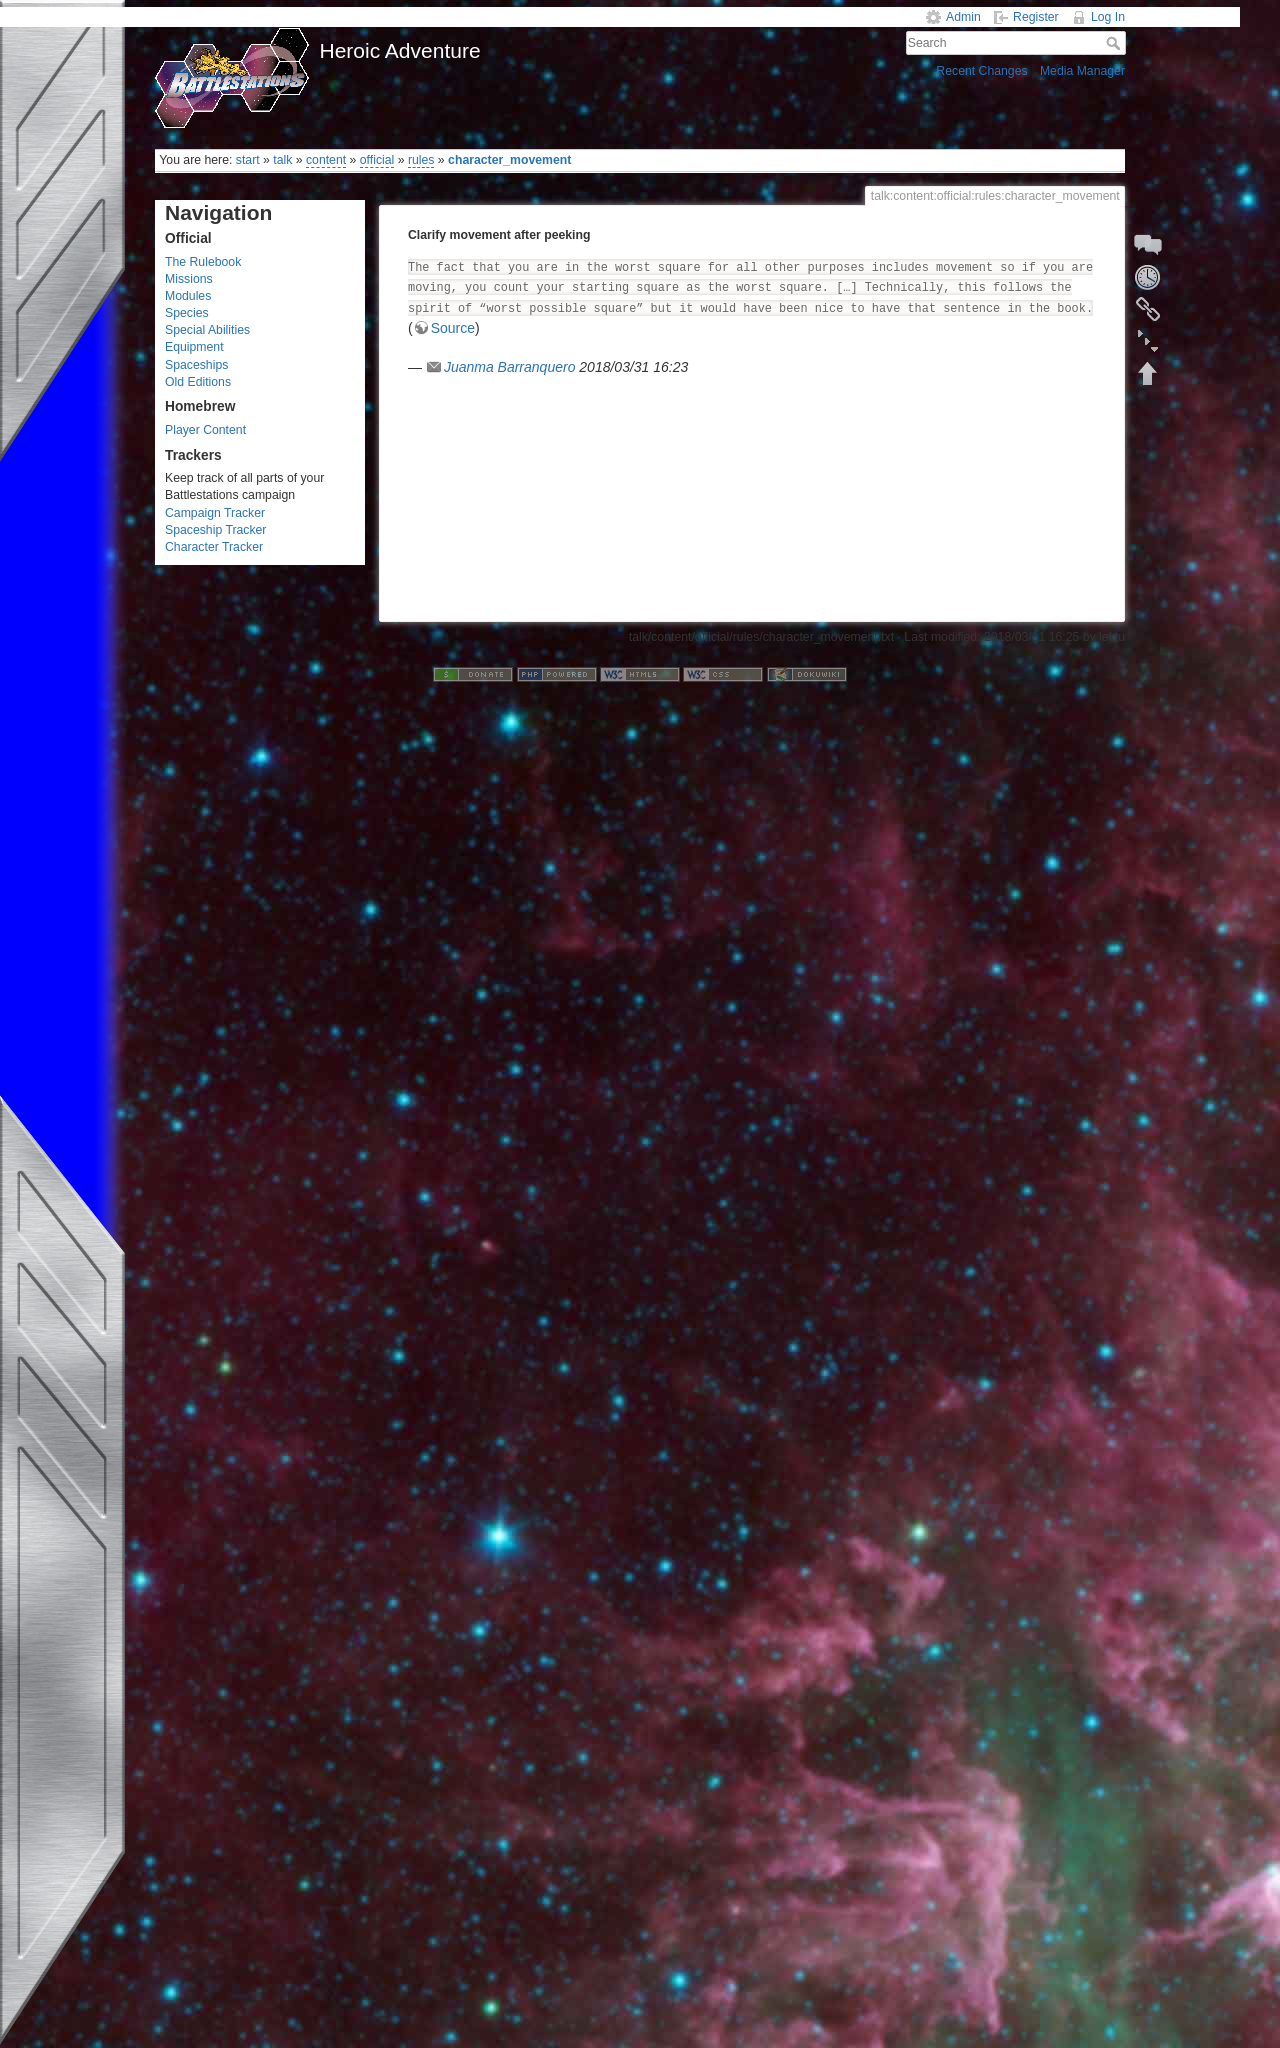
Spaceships (196, 365)
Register (1036, 17)
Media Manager (1082, 71)
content (326, 160)
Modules (188, 296)
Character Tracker (214, 547)
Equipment (194, 347)
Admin (963, 17)
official (377, 160)
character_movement (509, 160)
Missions (189, 279)
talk (282, 160)
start (248, 160)
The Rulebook (203, 262)
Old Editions (198, 382)
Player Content (205, 430)
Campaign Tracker (215, 513)
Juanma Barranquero (510, 367)
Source (453, 328)
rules (421, 160)
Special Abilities (207, 330)
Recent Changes (981, 71)
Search (1115, 43)
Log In (1108, 17)
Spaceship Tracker (215, 530)
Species (187, 313)
